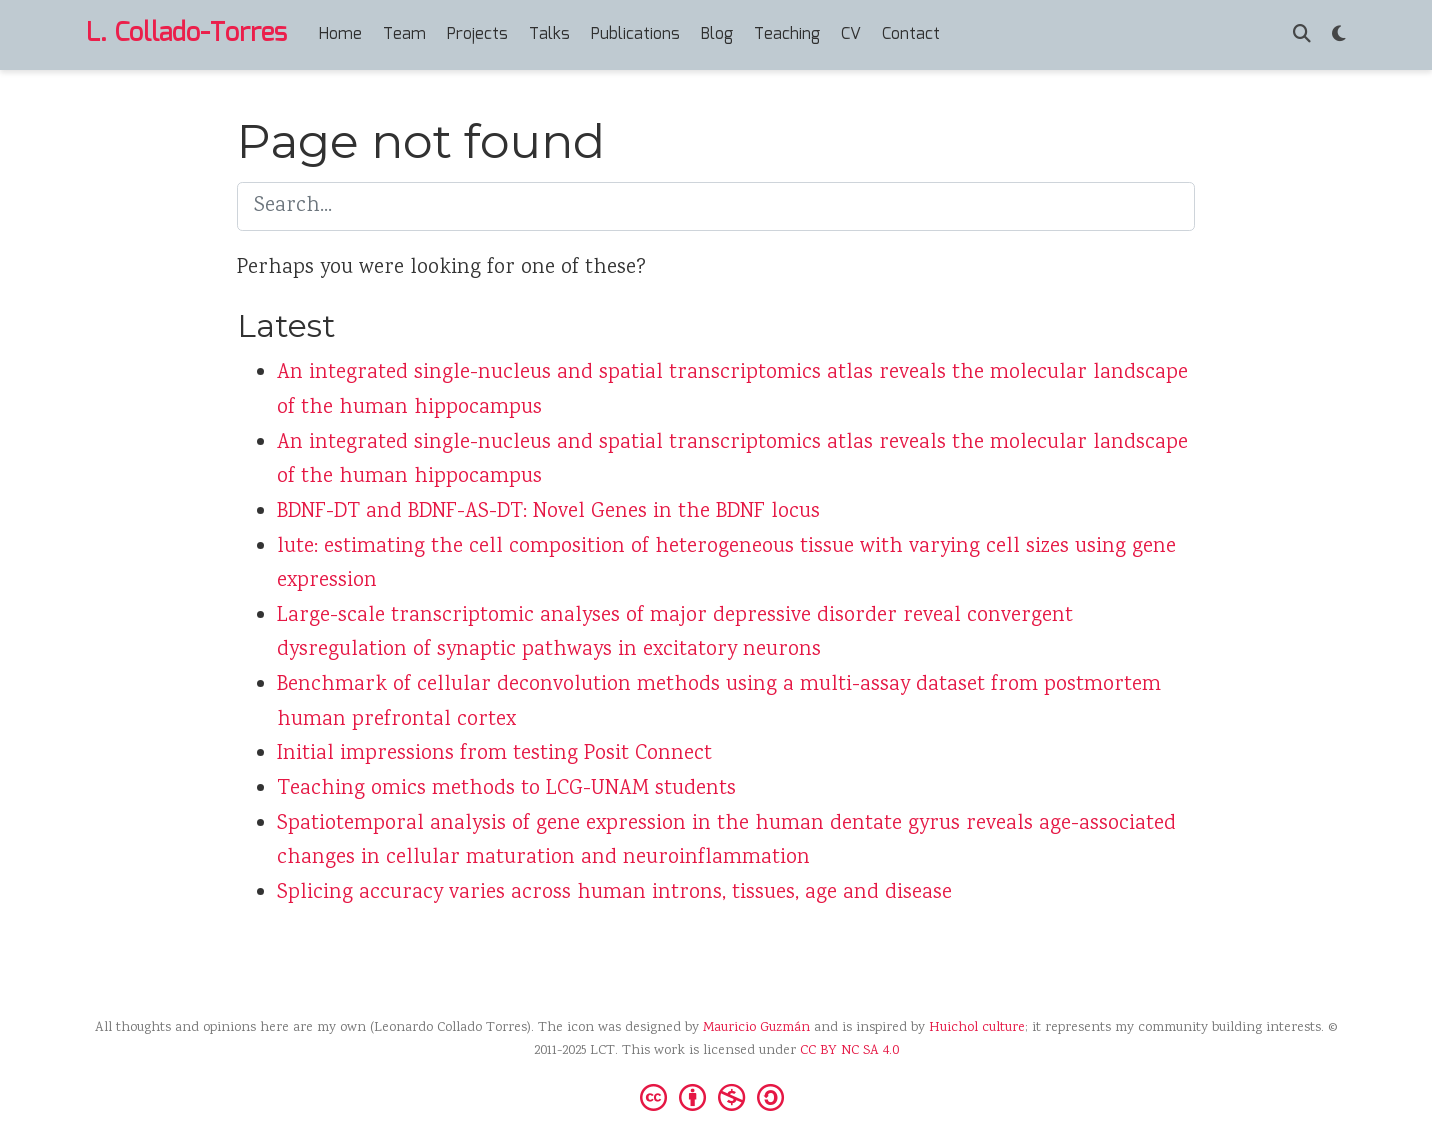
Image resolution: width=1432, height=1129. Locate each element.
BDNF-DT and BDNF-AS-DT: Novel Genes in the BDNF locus (548, 512)
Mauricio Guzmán (756, 1028)
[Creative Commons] (716, 1096)
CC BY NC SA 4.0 (849, 1051)
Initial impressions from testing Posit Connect (494, 754)
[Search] (1302, 35)
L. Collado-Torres (186, 34)
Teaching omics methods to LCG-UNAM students (506, 789)
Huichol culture (977, 1028)
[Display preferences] (1339, 35)
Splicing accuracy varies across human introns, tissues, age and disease (614, 893)
